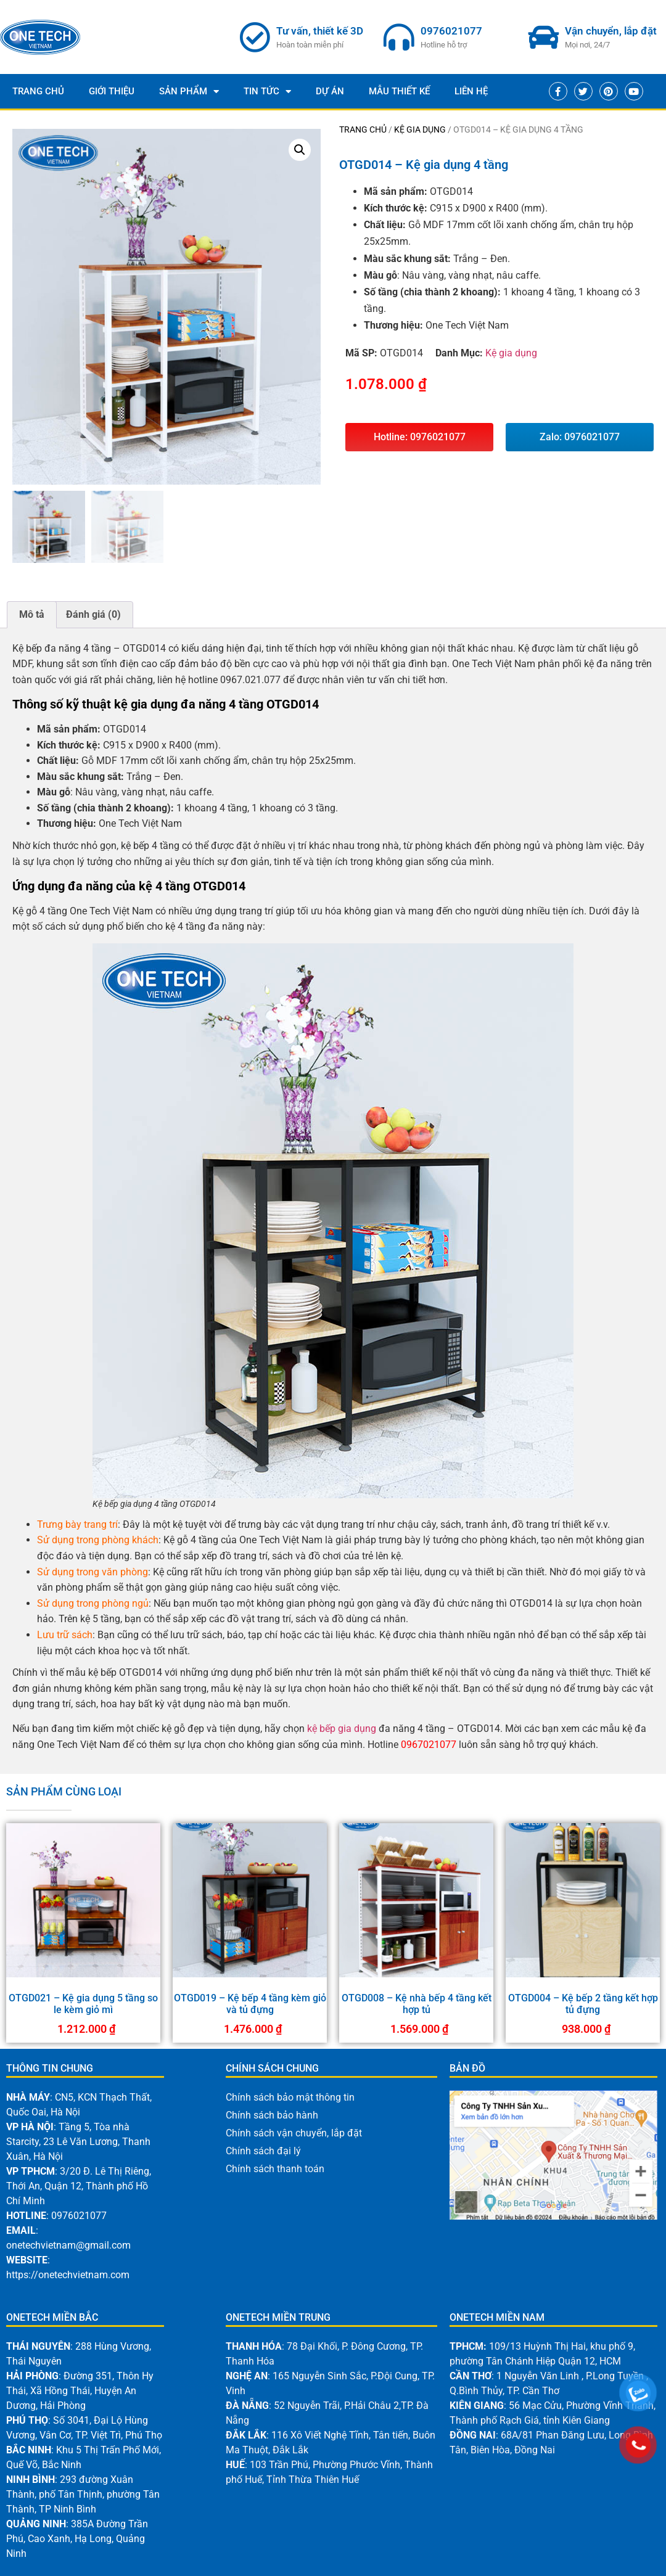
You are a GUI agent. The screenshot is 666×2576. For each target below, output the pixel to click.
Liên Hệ (471, 91)
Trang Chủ (38, 91)
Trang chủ (363, 129)
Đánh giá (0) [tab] (93, 614)
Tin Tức (267, 91)
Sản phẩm (189, 91)
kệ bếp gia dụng (341, 1728)
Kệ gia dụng (420, 129)
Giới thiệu (111, 91)
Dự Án (330, 91)
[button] (300, 150)
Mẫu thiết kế (399, 91)
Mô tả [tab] (31, 614)
